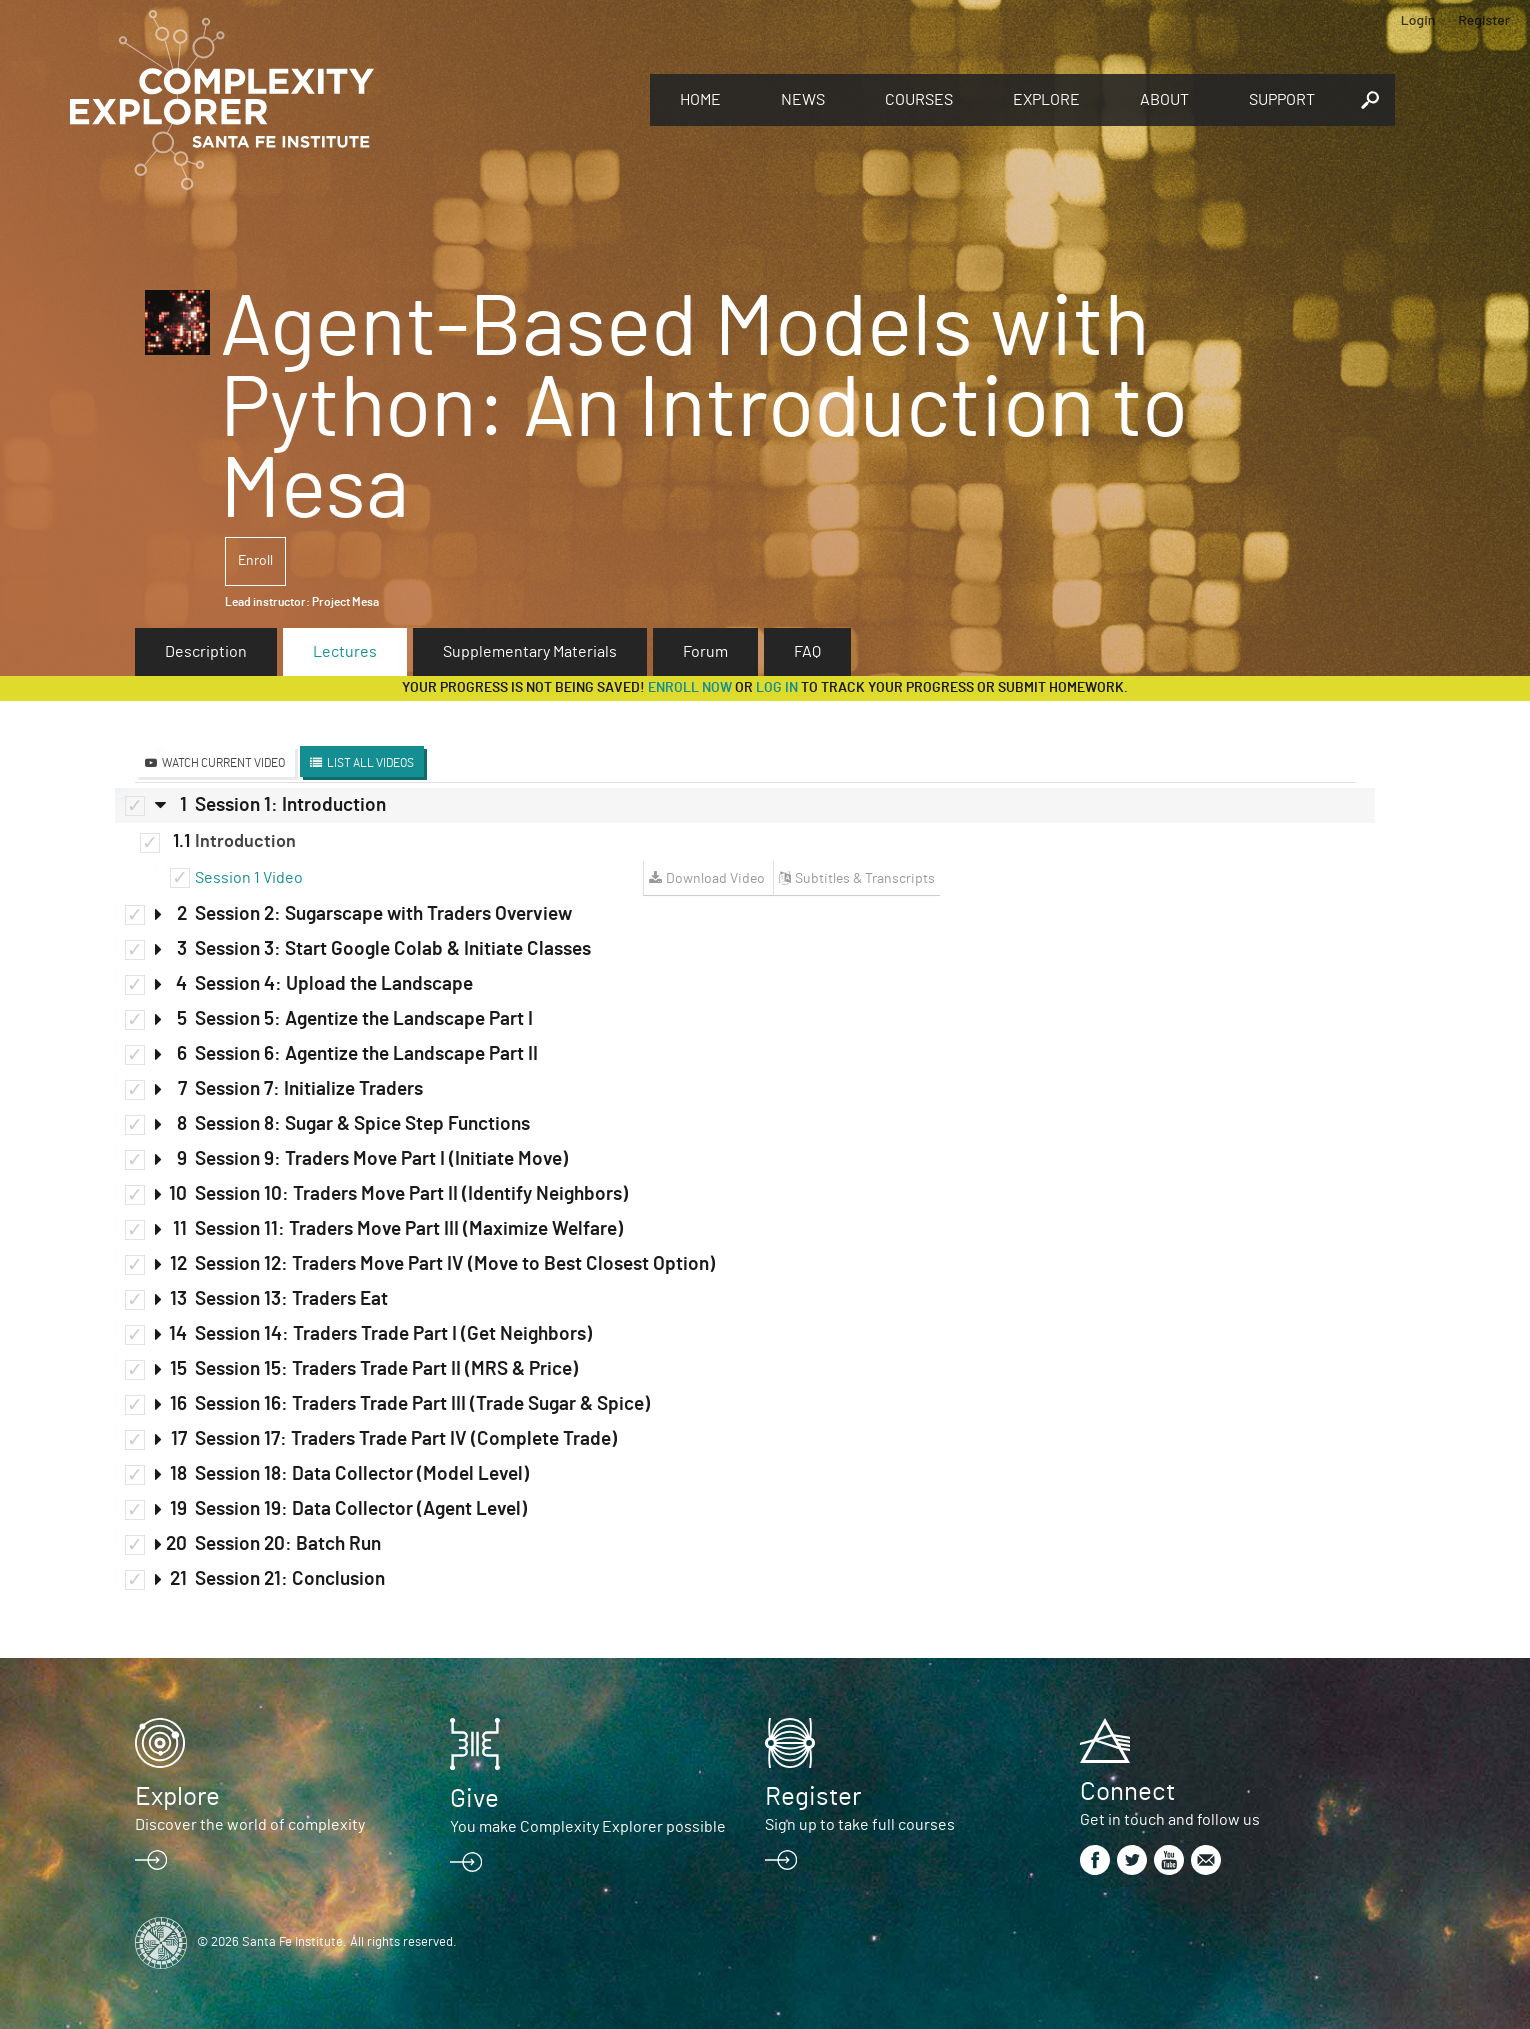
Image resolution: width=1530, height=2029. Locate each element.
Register (1484, 19)
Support (1282, 100)
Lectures (345, 652)
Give (474, 1799)
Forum (705, 652)
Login (1418, 19)
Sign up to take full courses (860, 1825)
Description (206, 652)
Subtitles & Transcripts (865, 879)
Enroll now (690, 688)
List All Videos (370, 763)
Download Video (715, 879)
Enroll (255, 561)
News (803, 100)
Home (700, 100)
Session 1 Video (249, 878)
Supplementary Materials (530, 652)
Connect (1127, 1792)
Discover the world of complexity (250, 1825)
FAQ (807, 652)
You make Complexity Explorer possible (588, 1827)
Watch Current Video (223, 763)
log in (777, 688)
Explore (1046, 100)
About (1164, 100)
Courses (919, 100)
